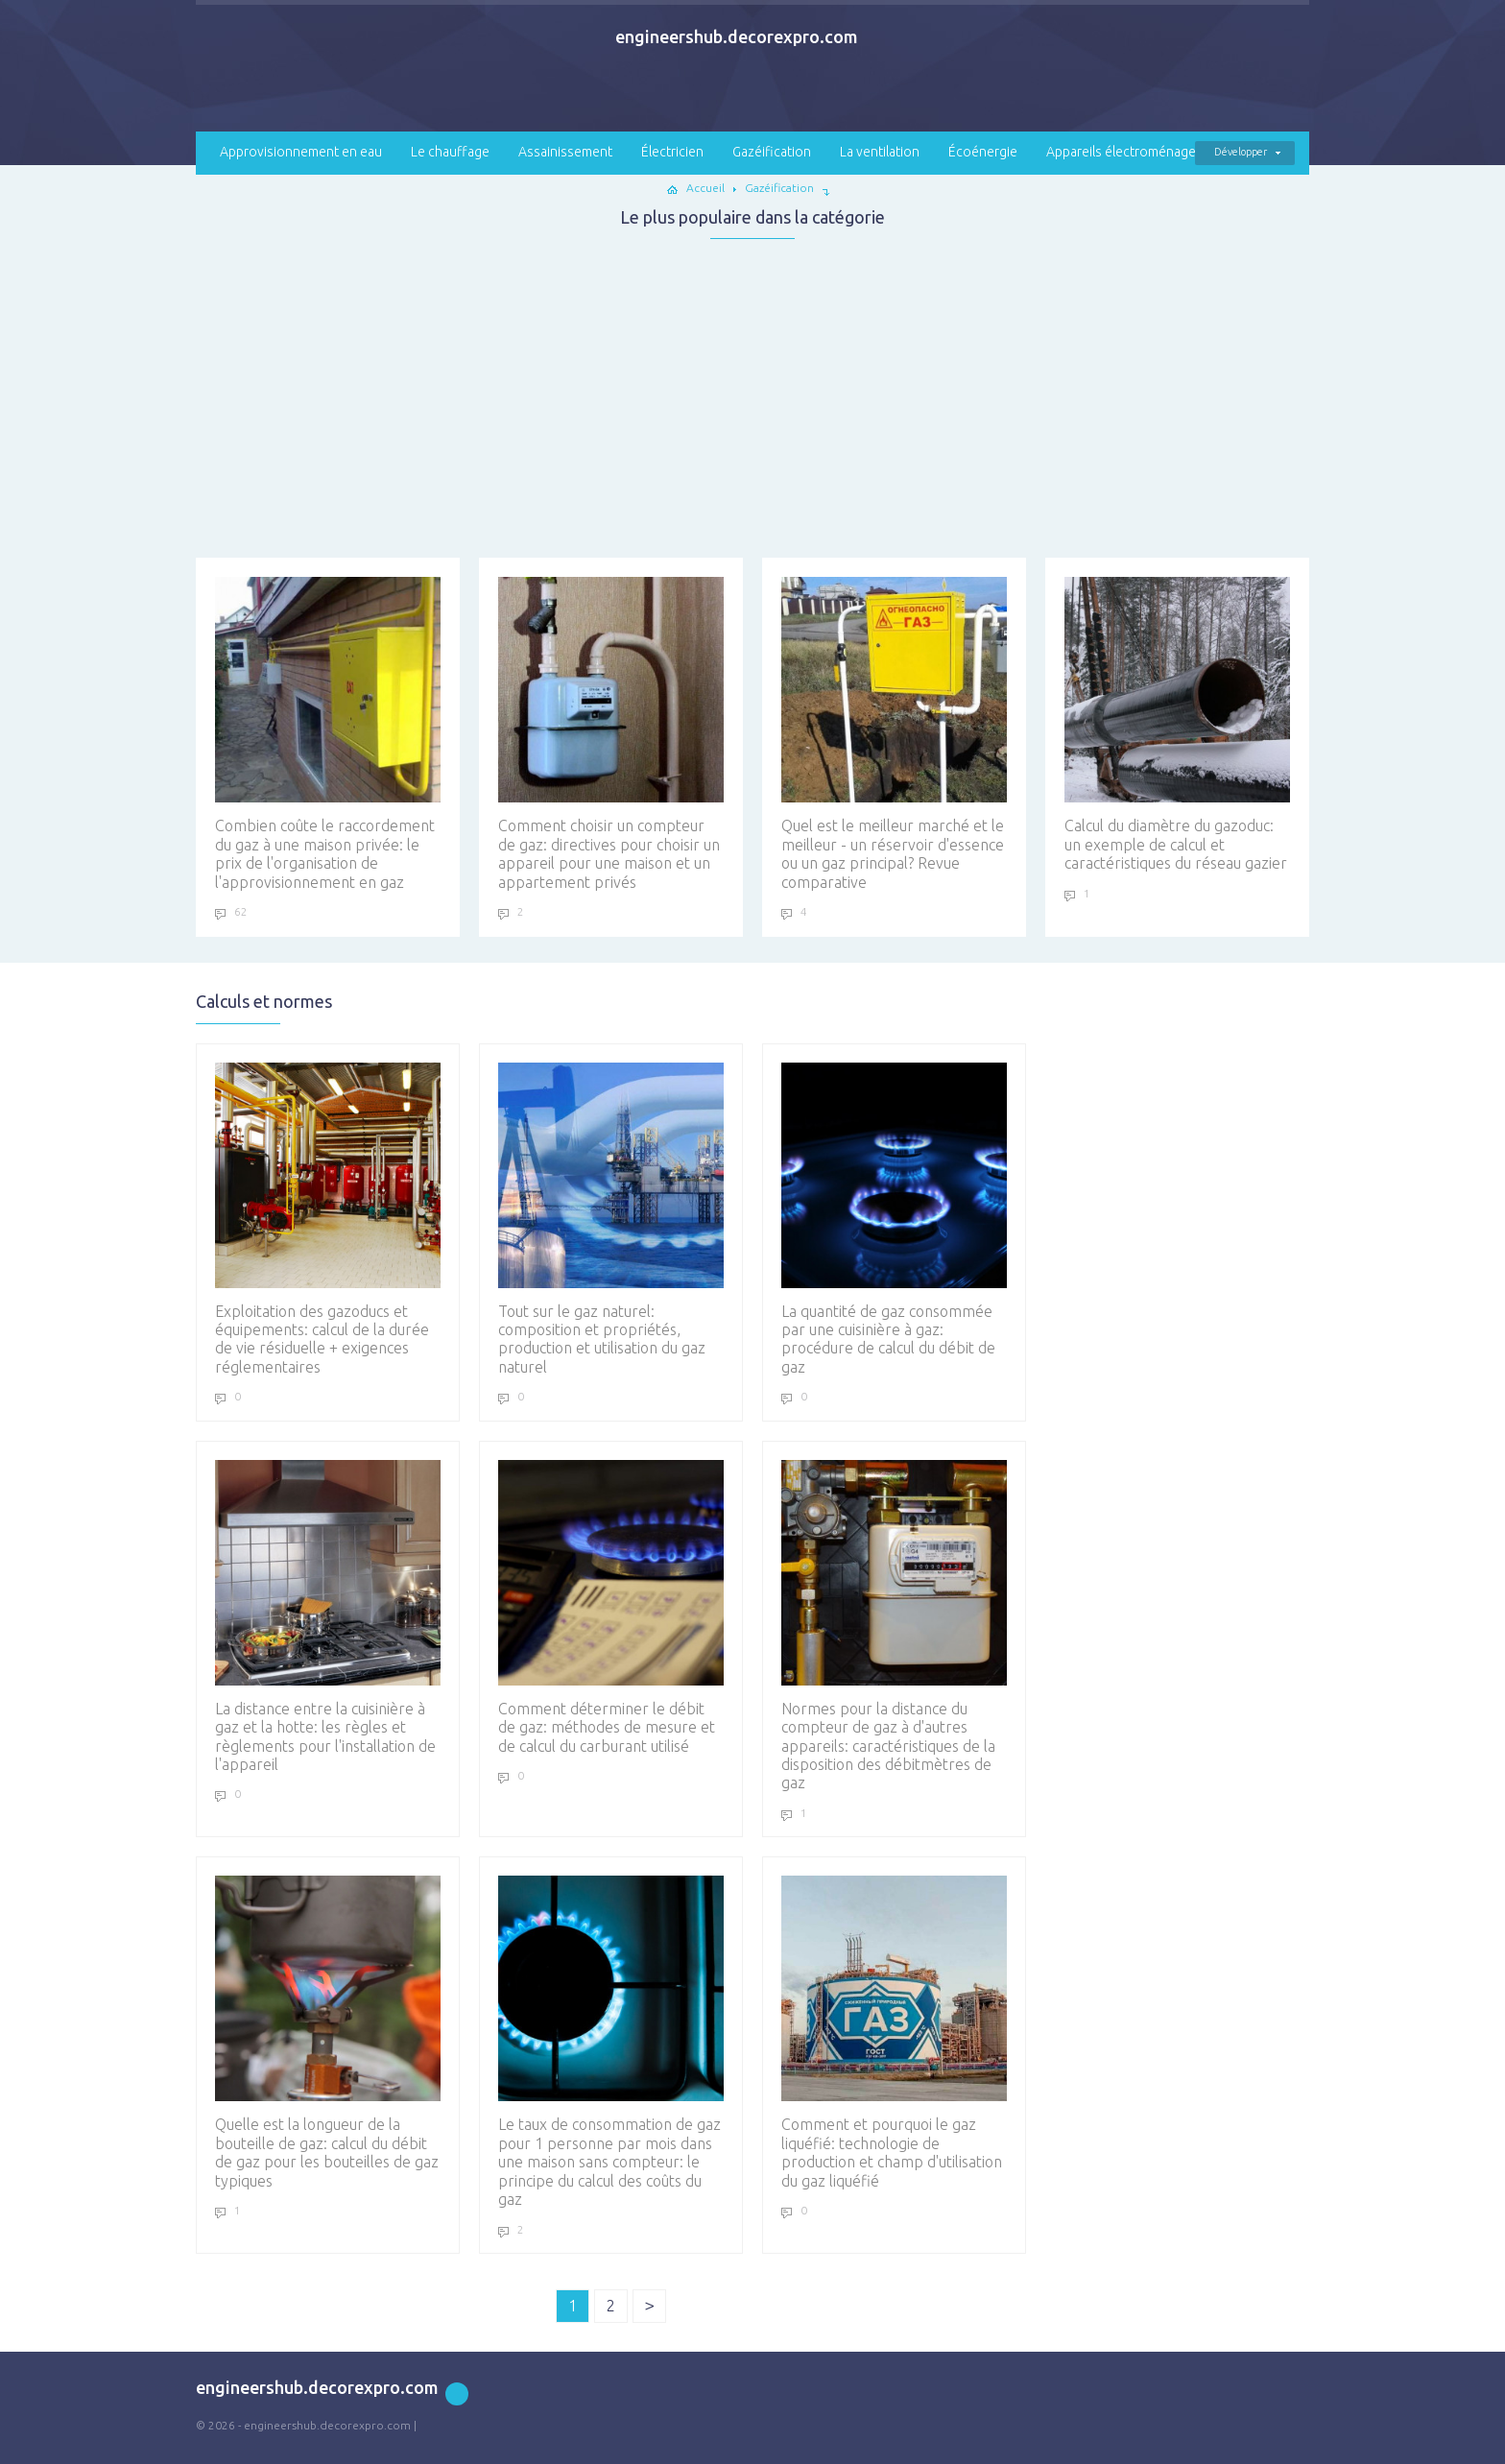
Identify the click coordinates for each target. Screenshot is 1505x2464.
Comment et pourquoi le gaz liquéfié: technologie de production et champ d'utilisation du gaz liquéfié (894, 2032)
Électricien (672, 151)
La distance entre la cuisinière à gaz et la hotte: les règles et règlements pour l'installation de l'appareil (328, 1616)
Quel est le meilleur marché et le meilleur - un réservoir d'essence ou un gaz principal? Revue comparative (894, 733)
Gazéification (771, 151)
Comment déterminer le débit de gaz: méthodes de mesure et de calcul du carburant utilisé (611, 1607)
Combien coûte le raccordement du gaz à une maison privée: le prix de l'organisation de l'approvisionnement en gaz (328, 733)
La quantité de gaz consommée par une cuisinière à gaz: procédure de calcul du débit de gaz (894, 1219)
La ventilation (880, 151)
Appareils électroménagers (1126, 151)
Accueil (705, 187)
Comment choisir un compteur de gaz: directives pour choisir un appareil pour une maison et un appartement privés (611, 733)
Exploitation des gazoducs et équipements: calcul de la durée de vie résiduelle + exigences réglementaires (328, 1219)
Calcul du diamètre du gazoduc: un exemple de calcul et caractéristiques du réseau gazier (1177, 724)
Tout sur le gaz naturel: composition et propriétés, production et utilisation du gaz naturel (611, 1219)
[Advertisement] (752, 392)
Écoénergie (982, 151)
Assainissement (565, 151)
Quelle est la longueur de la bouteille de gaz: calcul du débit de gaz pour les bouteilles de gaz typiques (328, 2032)
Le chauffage (450, 151)
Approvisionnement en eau (301, 151)
